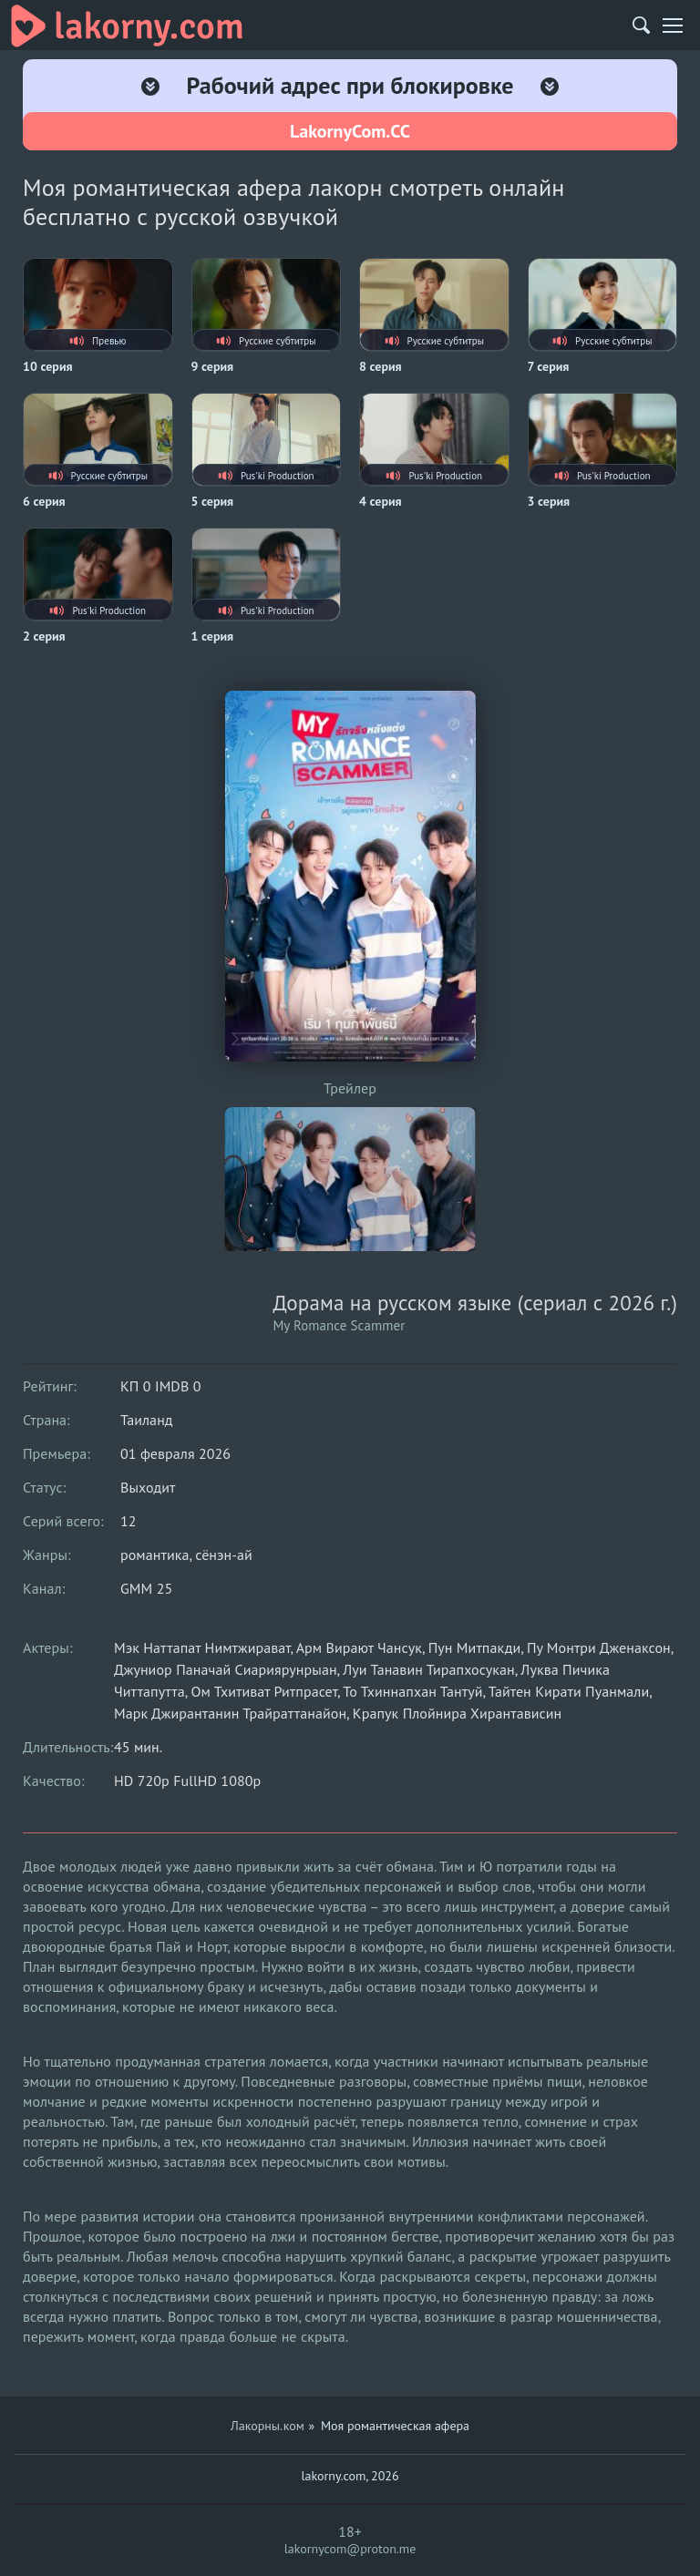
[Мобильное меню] (672, 25)
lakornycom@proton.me (350, 2548)
